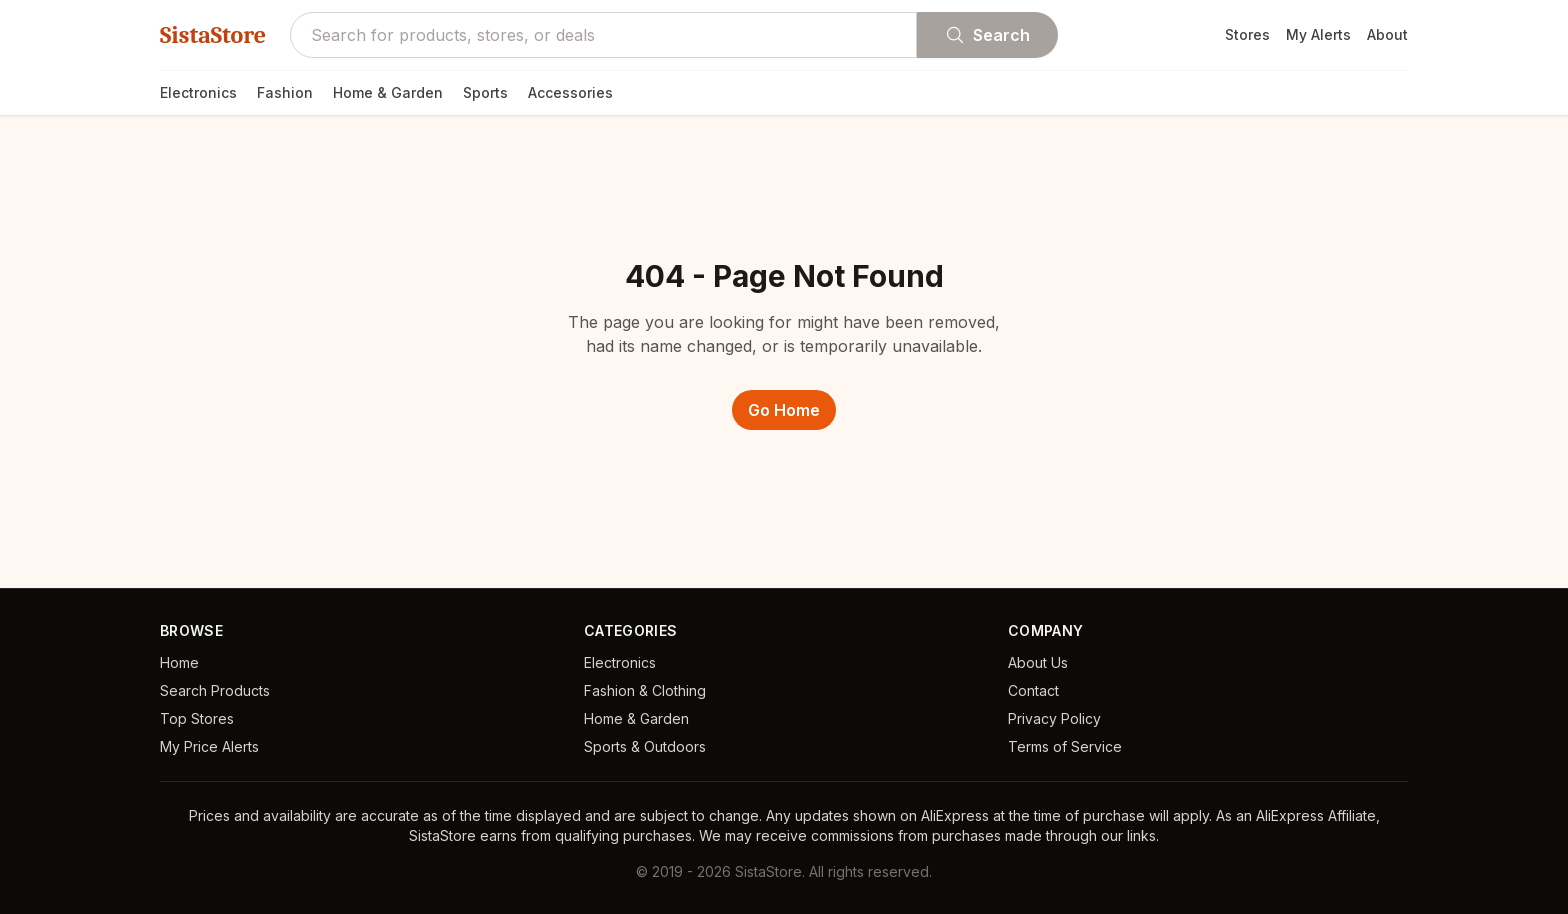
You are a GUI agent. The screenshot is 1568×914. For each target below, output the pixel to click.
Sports (485, 92)
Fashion (285, 92)
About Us (1038, 662)
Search (987, 35)
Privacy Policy (1054, 718)
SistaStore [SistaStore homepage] (213, 35)
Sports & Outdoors (645, 746)
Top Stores (197, 718)
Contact (1033, 690)
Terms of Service (1065, 746)
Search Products (215, 690)
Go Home (784, 410)
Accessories (570, 92)
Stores (1247, 34)
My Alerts (1318, 34)
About (1387, 34)
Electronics (198, 92)
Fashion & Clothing (645, 690)
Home (179, 662)
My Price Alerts (209, 746)
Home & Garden (388, 92)
